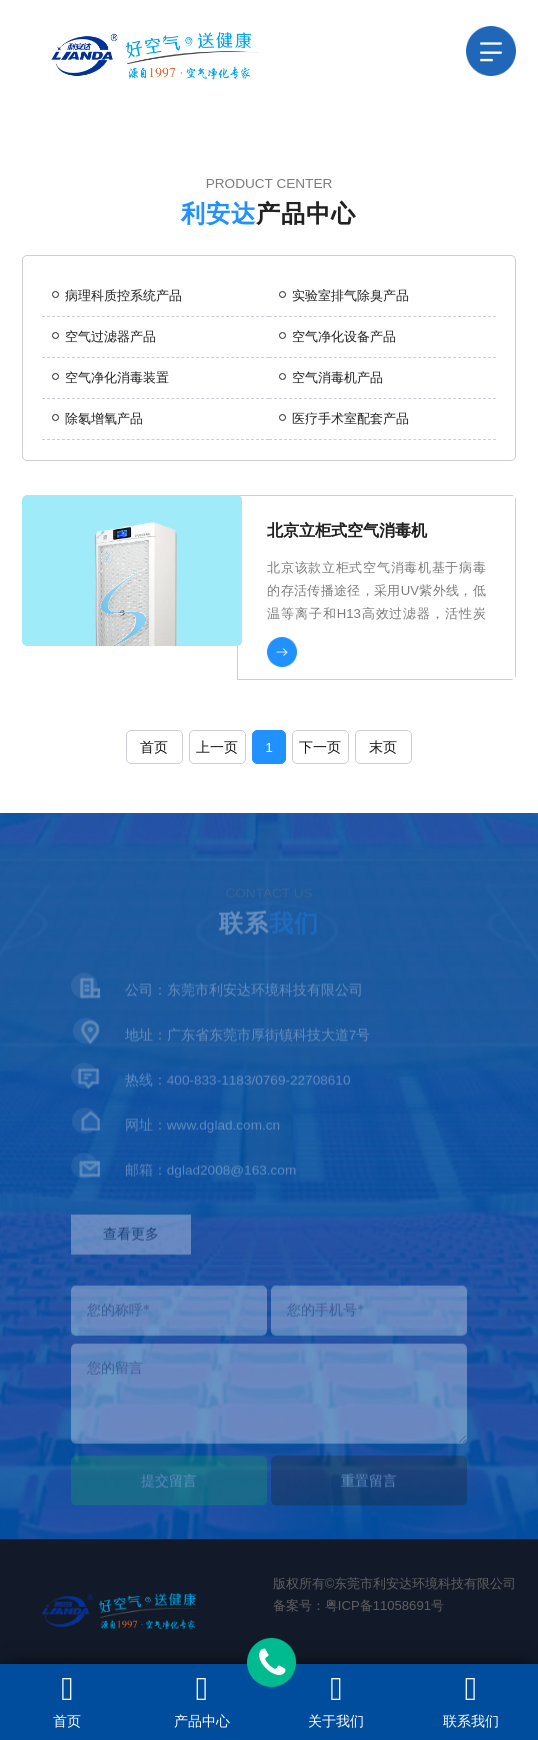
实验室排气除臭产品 (344, 295)
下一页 (320, 747)
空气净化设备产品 (337, 336)
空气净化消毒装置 (110, 377)
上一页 (217, 747)
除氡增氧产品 (97, 418)
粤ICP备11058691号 (384, 1605)
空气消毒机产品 (331, 377)
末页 (383, 747)
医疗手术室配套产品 (344, 418)
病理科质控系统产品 (117, 295)
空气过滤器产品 (104, 336)
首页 (154, 747)
